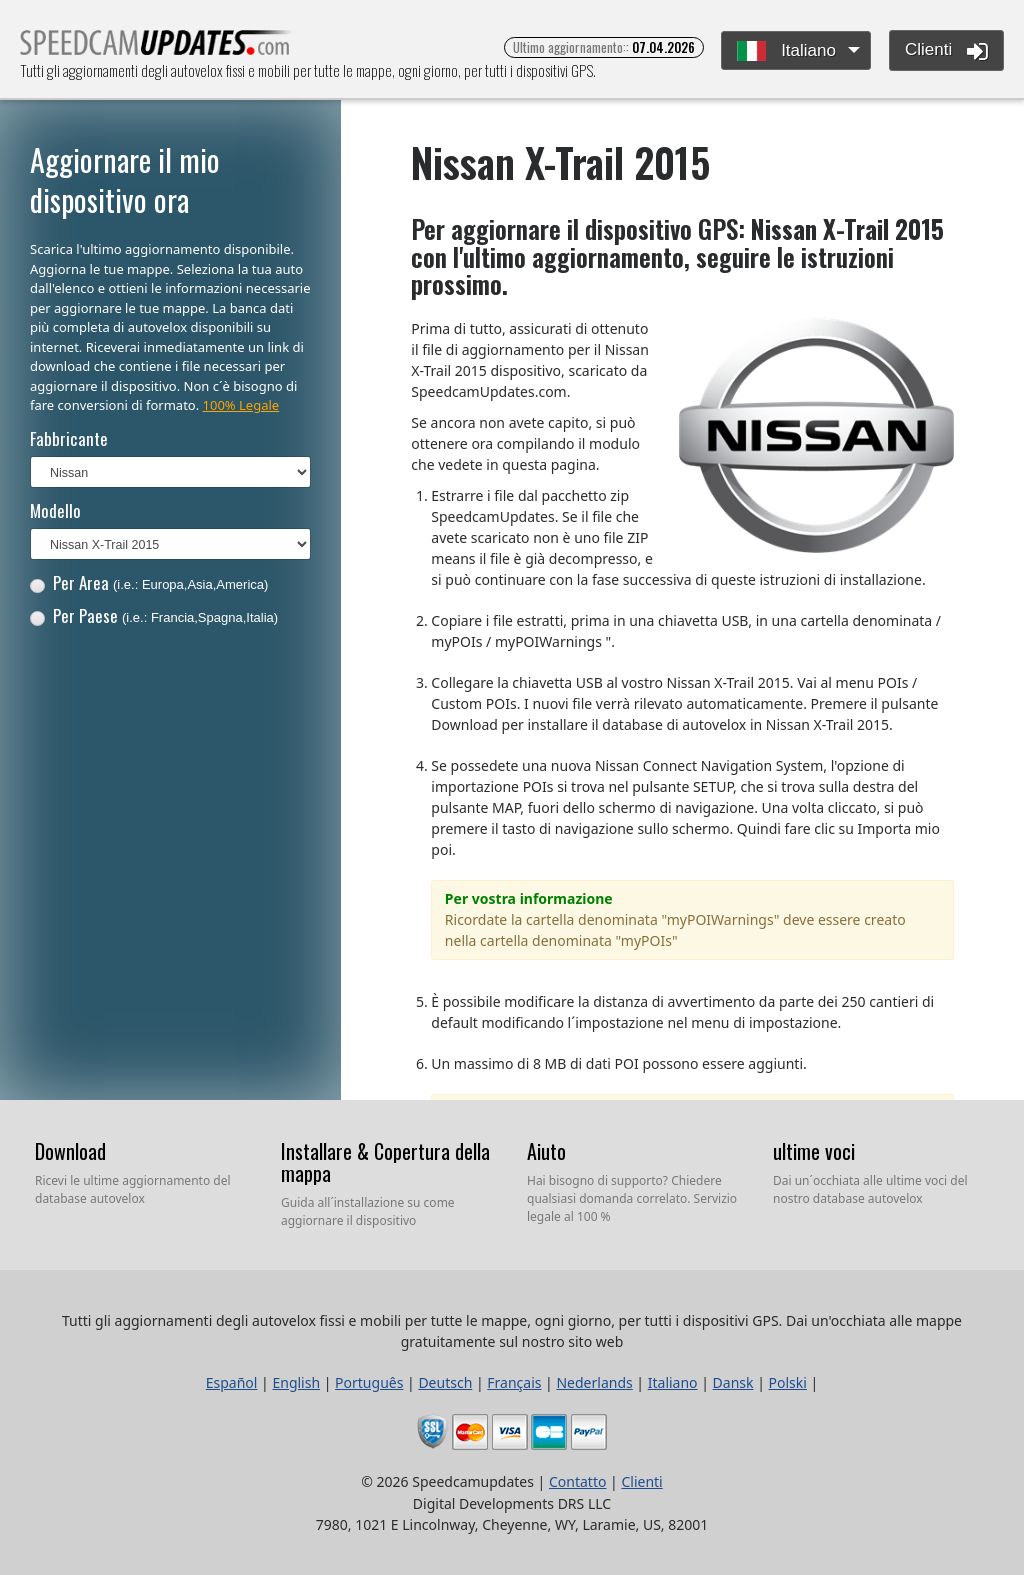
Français (514, 1382)
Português (369, 1382)
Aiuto (546, 1151)
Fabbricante (69, 438)
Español (232, 1382)
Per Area (149, 582)
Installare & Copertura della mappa (385, 1162)
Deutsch (445, 1382)
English (296, 1382)
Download (70, 1151)
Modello (55, 510)
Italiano (786, 51)
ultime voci (814, 1151)
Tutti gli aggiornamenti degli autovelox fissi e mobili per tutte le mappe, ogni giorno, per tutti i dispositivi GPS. (156, 48)
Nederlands (594, 1382)
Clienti (946, 51)
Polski (788, 1382)
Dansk (733, 1382)
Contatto (577, 1481)
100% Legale (241, 405)
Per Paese (154, 615)
